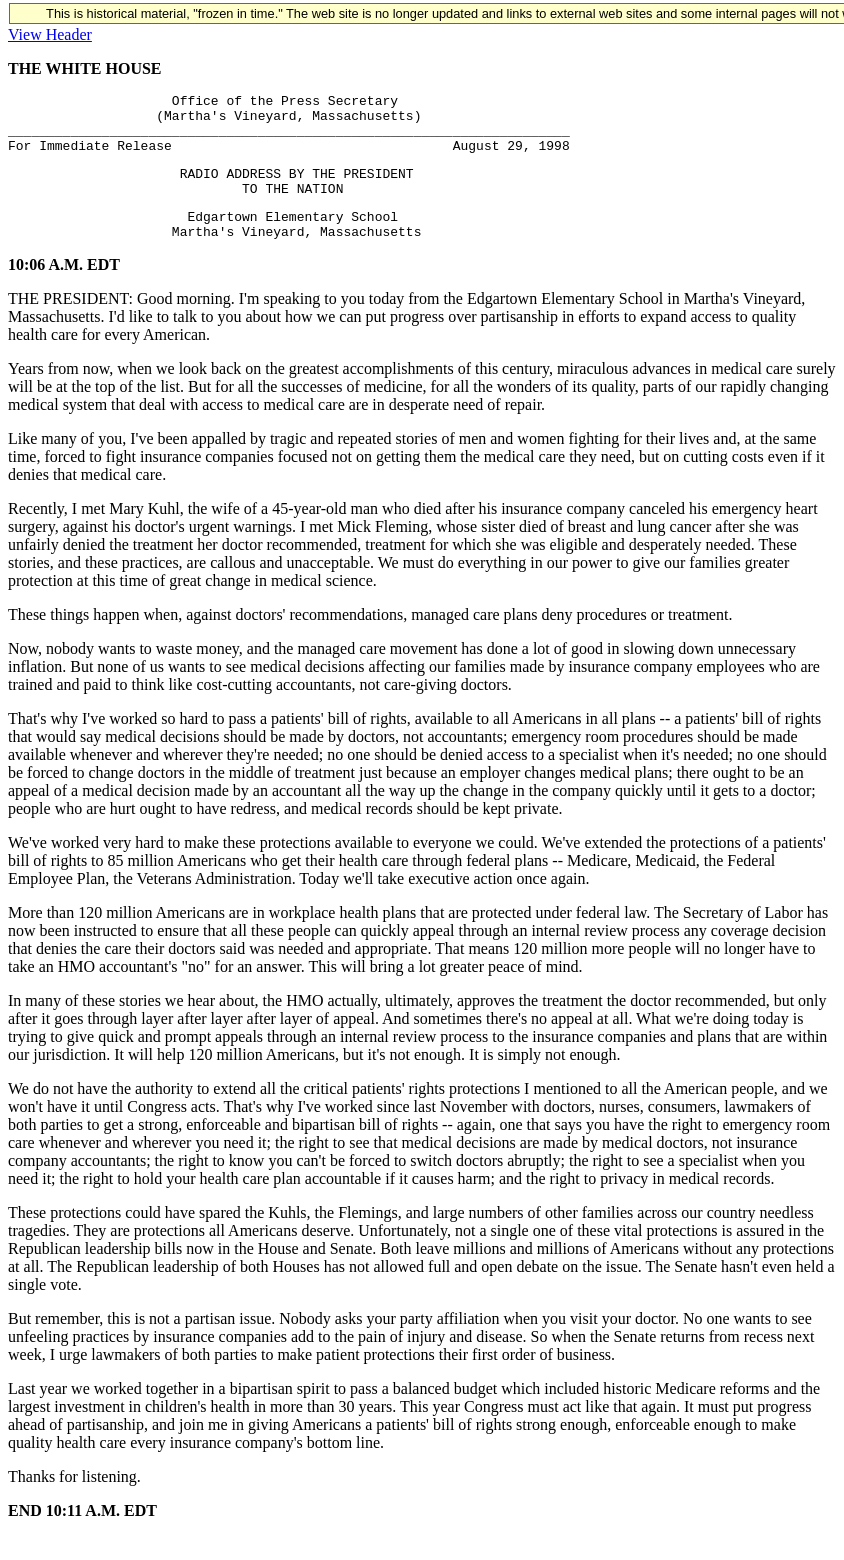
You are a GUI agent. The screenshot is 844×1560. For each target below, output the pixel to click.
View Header (50, 34)
